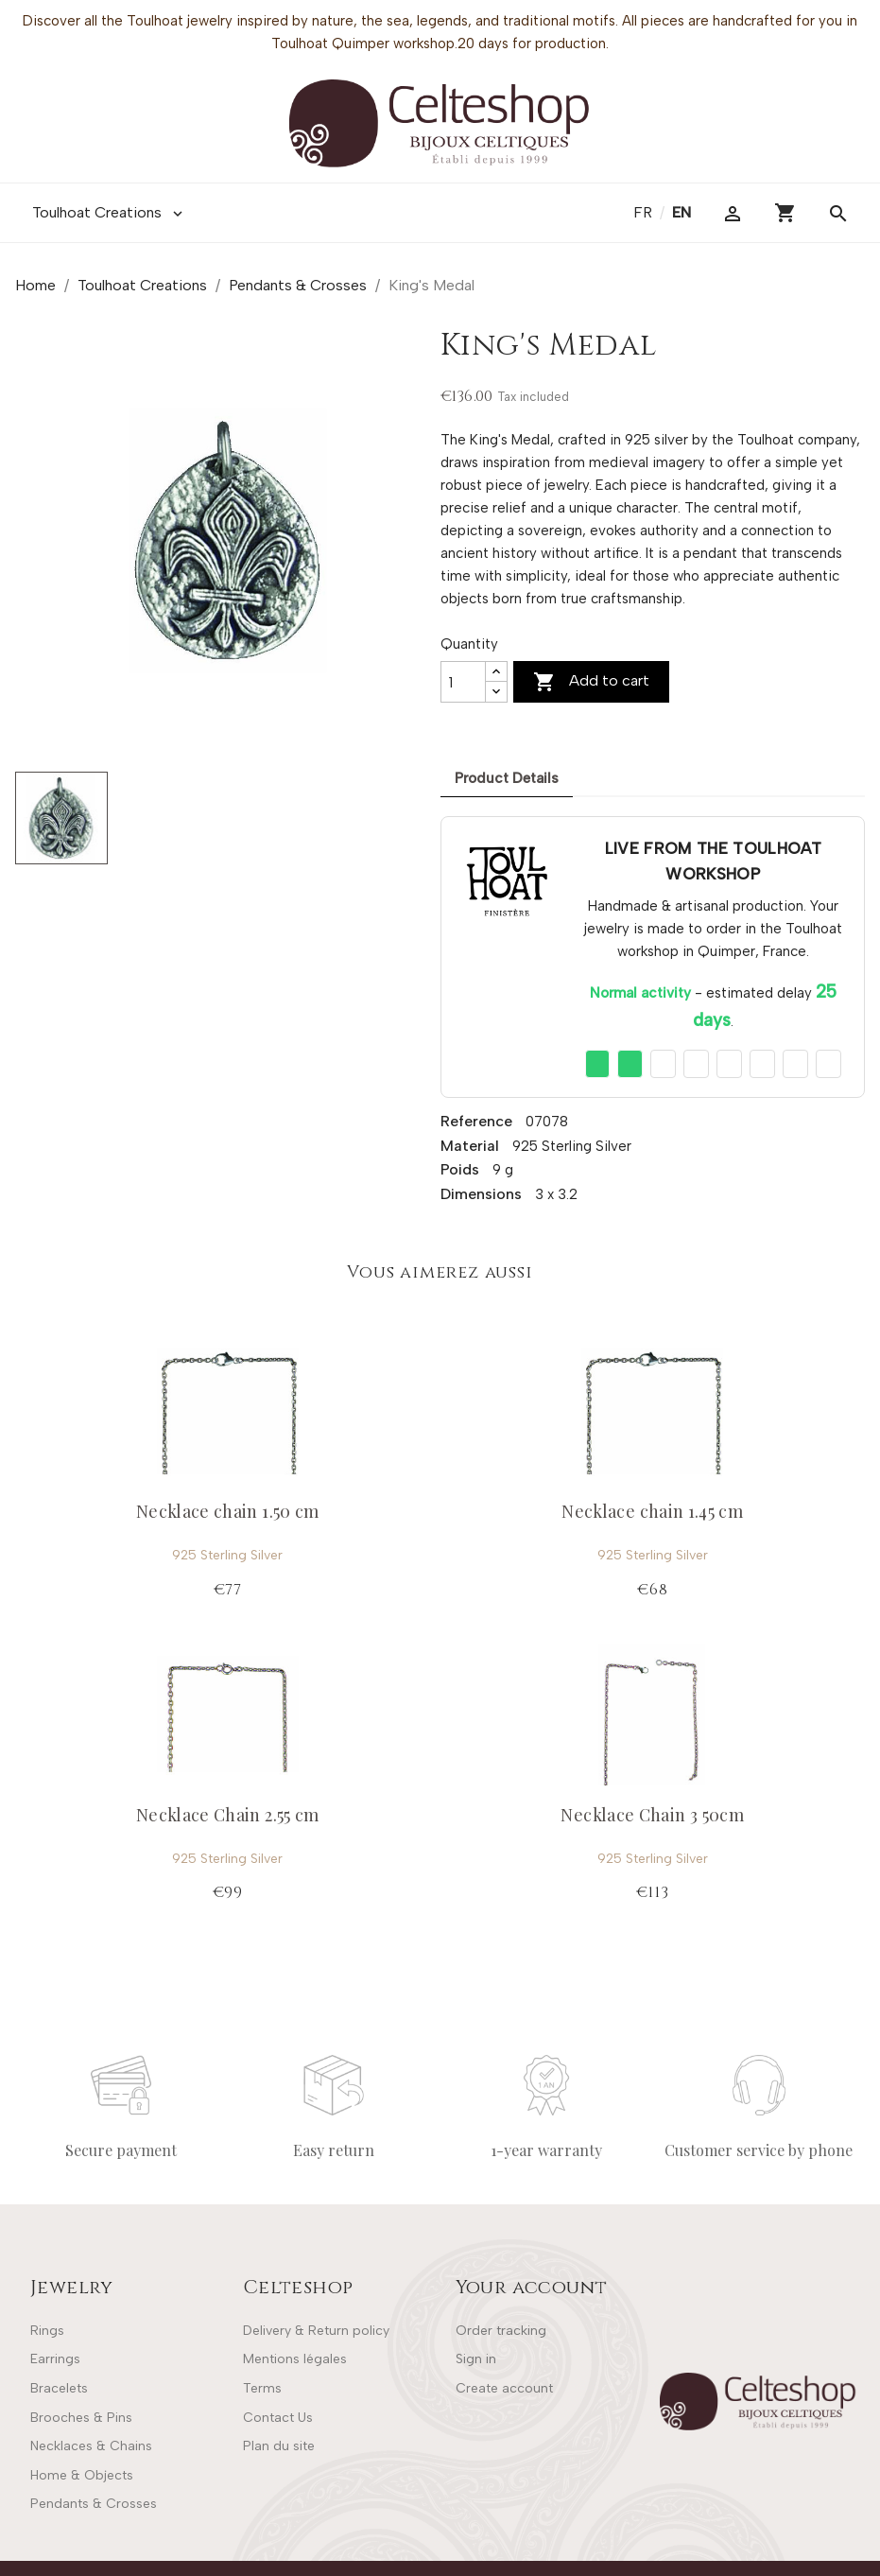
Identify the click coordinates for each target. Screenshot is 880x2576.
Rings (47, 2331)
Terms (262, 2388)
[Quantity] (463, 682)
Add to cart (591, 681)
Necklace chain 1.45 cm (652, 1511)
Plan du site (279, 2446)
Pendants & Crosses (93, 2504)
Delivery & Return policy (316, 2331)
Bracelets (59, 2388)
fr (644, 212)
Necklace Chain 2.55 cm (227, 1814)
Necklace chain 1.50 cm (227, 1511)
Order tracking (501, 2331)
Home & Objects (81, 2475)
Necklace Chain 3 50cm (652, 1814)
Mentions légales (295, 2359)
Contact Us (278, 2418)
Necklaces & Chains (91, 2446)
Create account (504, 2388)
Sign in (476, 2359)
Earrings (55, 2359)
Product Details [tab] (507, 778)
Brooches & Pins (81, 2418)
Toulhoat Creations (109, 212)
